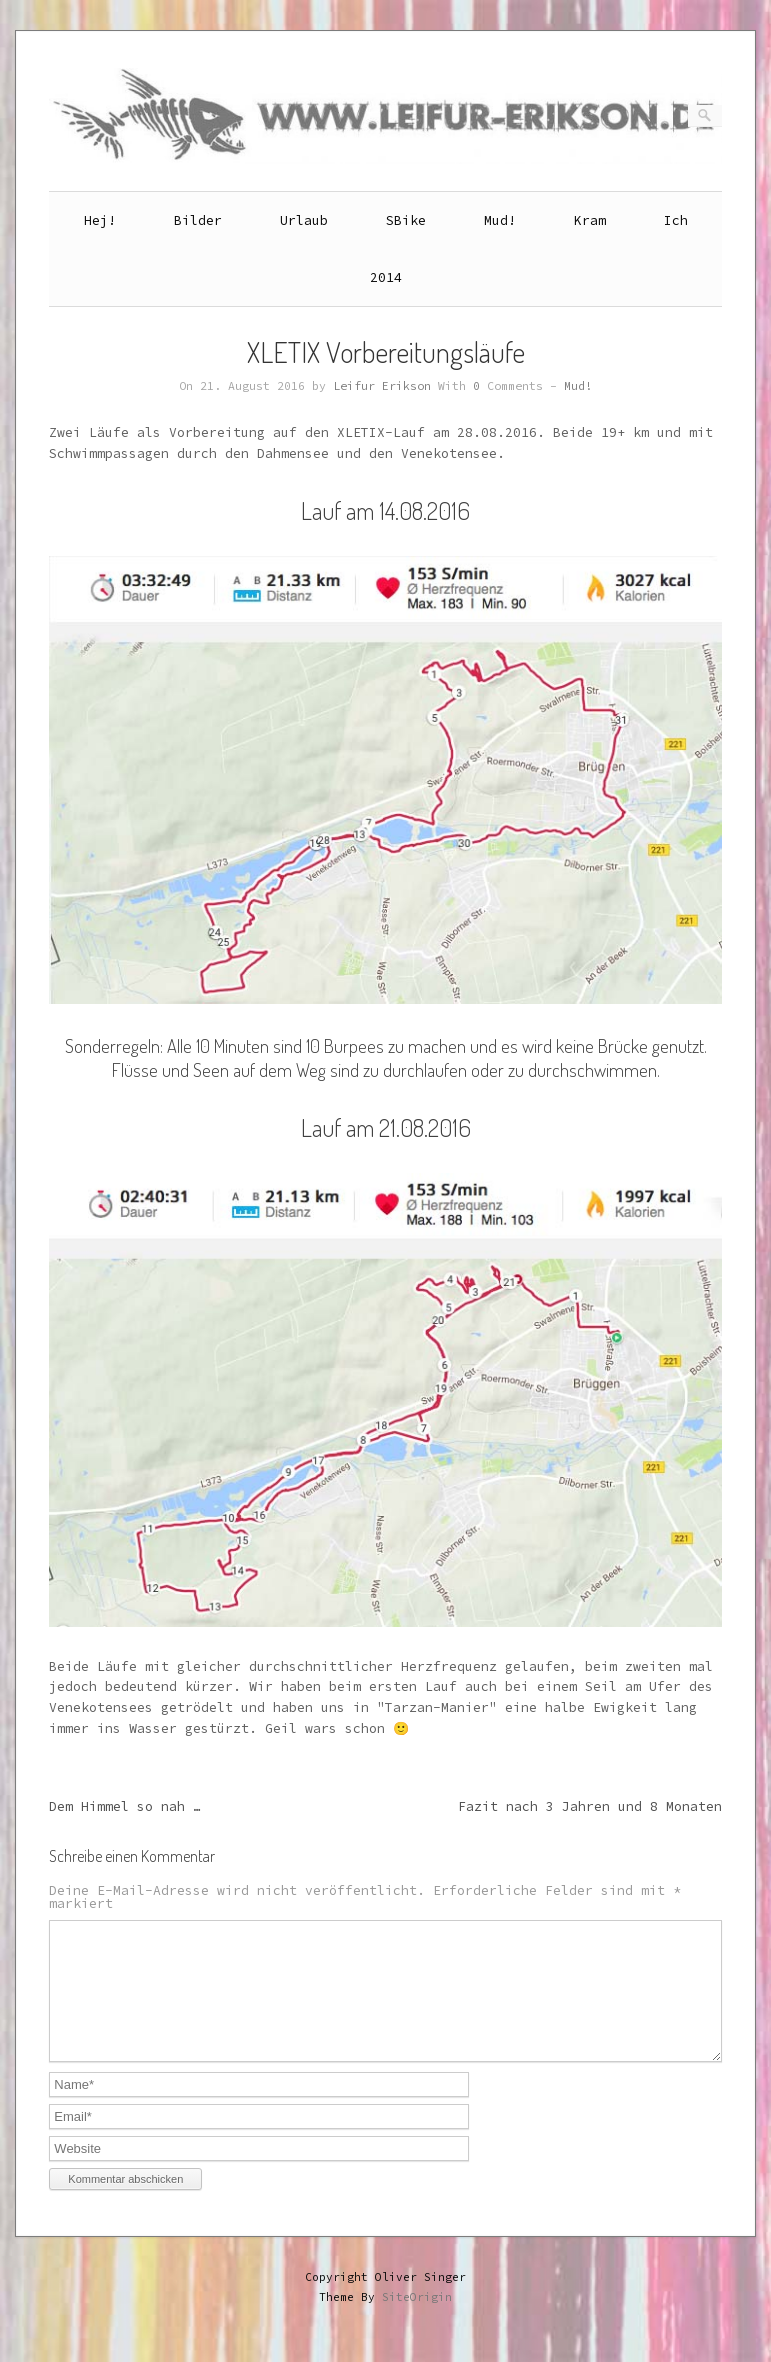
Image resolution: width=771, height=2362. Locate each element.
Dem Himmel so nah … (125, 1806)
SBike (406, 220)
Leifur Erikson (382, 386)
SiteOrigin (417, 2321)
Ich (676, 220)
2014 (386, 277)
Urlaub (304, 220)
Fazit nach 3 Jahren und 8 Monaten (590, 1806)
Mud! (500, 220)
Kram (590, 220)
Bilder (198, 220)
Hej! (100, 220)
